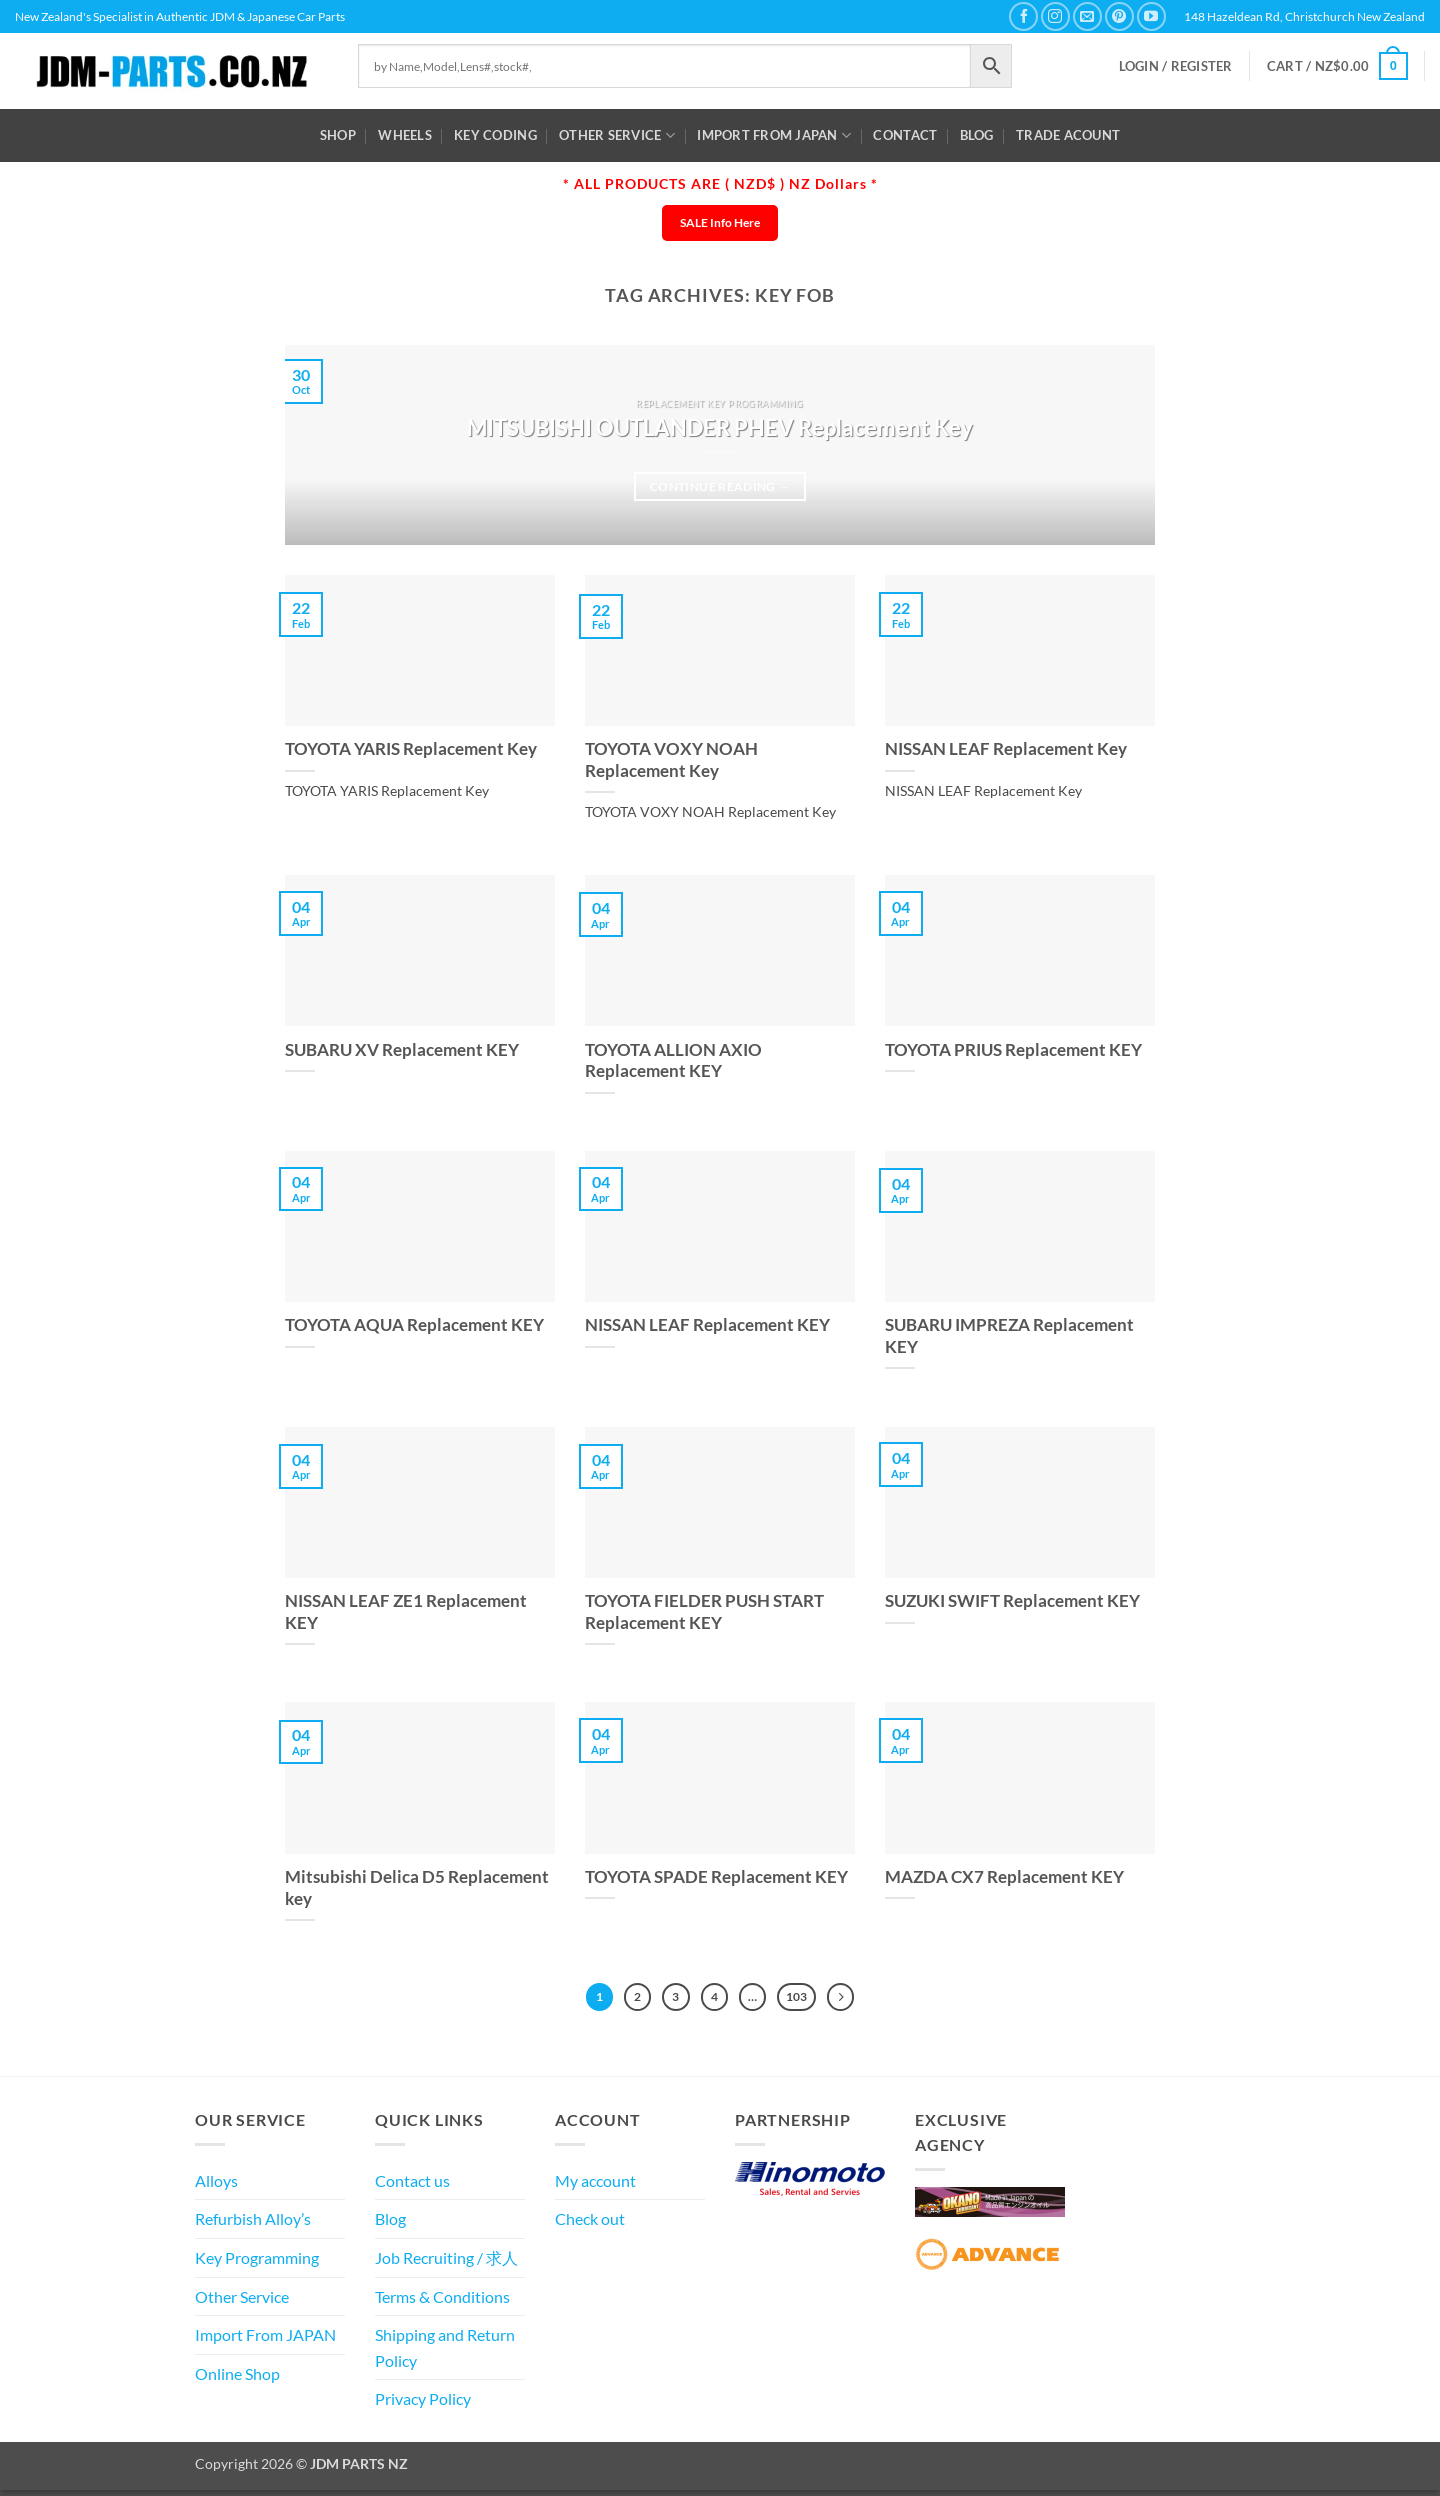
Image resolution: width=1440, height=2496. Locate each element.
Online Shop (237, 2379)
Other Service (617, 135)
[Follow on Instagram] (1055, 16)
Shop (338, 135)
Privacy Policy (423, 2405)
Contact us (412, 2186)
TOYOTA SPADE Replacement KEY (716, 1877)
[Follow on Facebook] (1023, 16)
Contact (905, 135)
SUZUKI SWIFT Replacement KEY (1012, 1601)
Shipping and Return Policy (445, 2353)
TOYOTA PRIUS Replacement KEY (1013, 1050)
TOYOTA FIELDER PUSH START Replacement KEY (704, 1612)
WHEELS (405, 135)
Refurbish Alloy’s (253, 2225)
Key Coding (495, 135)
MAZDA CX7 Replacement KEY (1004, 1877)
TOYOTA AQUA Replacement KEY (414, 1325)
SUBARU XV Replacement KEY (402, 1050)
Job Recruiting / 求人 (446, 2263)
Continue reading (720, 487)
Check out (590, 2225)
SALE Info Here (720, 222)
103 (809, 1999)
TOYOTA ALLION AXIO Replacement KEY (673, 1061)
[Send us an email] (1087, 16)
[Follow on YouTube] (1151, 16)
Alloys (216, 2186)
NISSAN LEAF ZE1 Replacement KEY (406, 1612)
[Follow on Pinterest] (1119, 16)
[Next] (859, 2000)
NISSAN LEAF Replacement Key (1006, 749)
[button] (1176, 66)
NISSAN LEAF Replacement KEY (707, 1325)
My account (595, 2186)
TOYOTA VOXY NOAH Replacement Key (671, 760)
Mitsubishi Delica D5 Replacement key (417, 1888)
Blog (977, 135)
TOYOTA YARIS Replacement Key (411, 749)
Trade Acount (1068, 135)
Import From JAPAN (774, 135)
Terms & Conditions (442, 2302)
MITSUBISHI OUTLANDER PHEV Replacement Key (720, 428)
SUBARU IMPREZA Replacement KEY (1009, 1336)
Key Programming (257, 2263)
